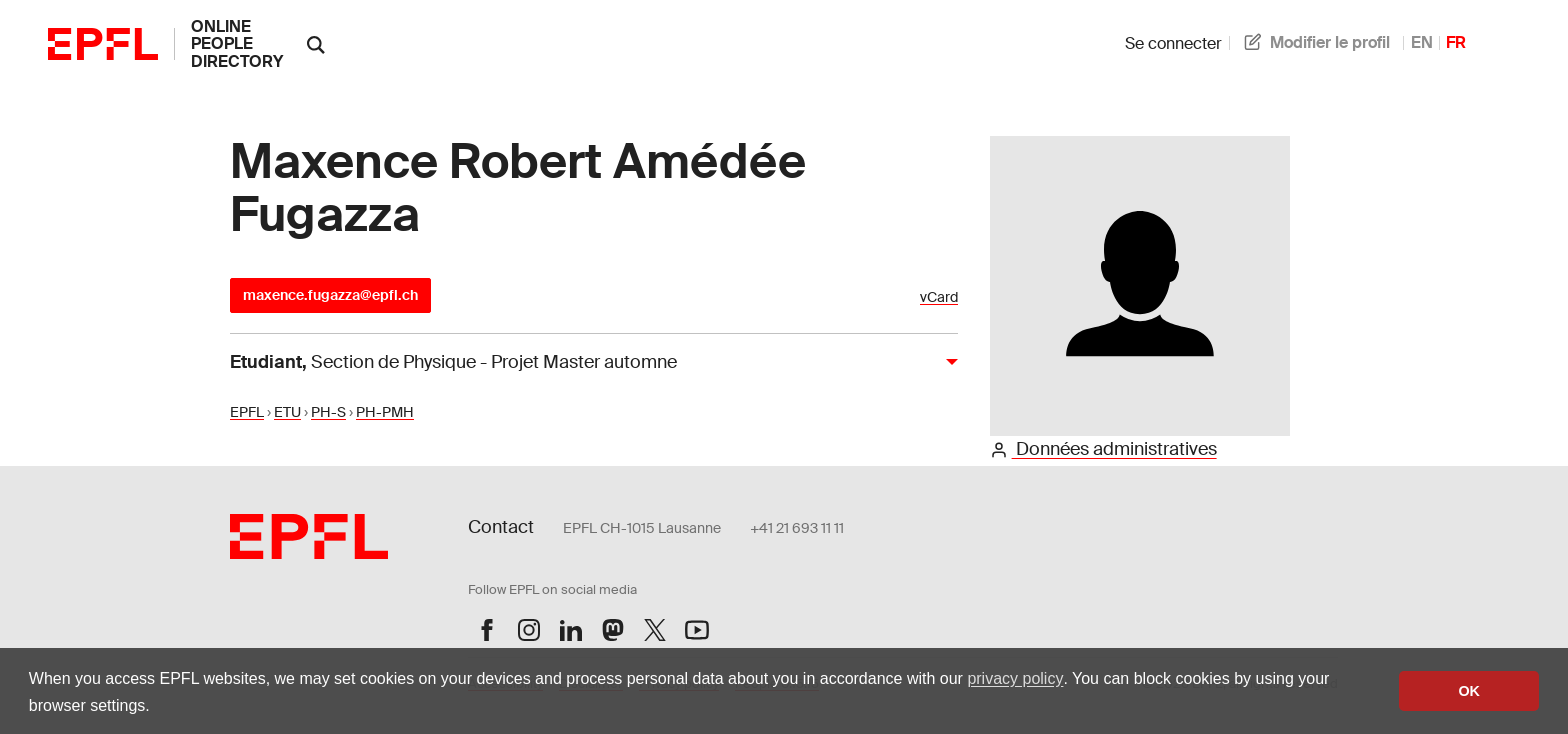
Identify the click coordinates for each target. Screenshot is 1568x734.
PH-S (328, 412)
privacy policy (1015, 678)
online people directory (237, 44)
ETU (287, 412)
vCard (939, 297)
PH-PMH (385, 412)
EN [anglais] (1422, 42)
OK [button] (1469, 691)
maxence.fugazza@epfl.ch (330, 295)
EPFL (247, 412)
